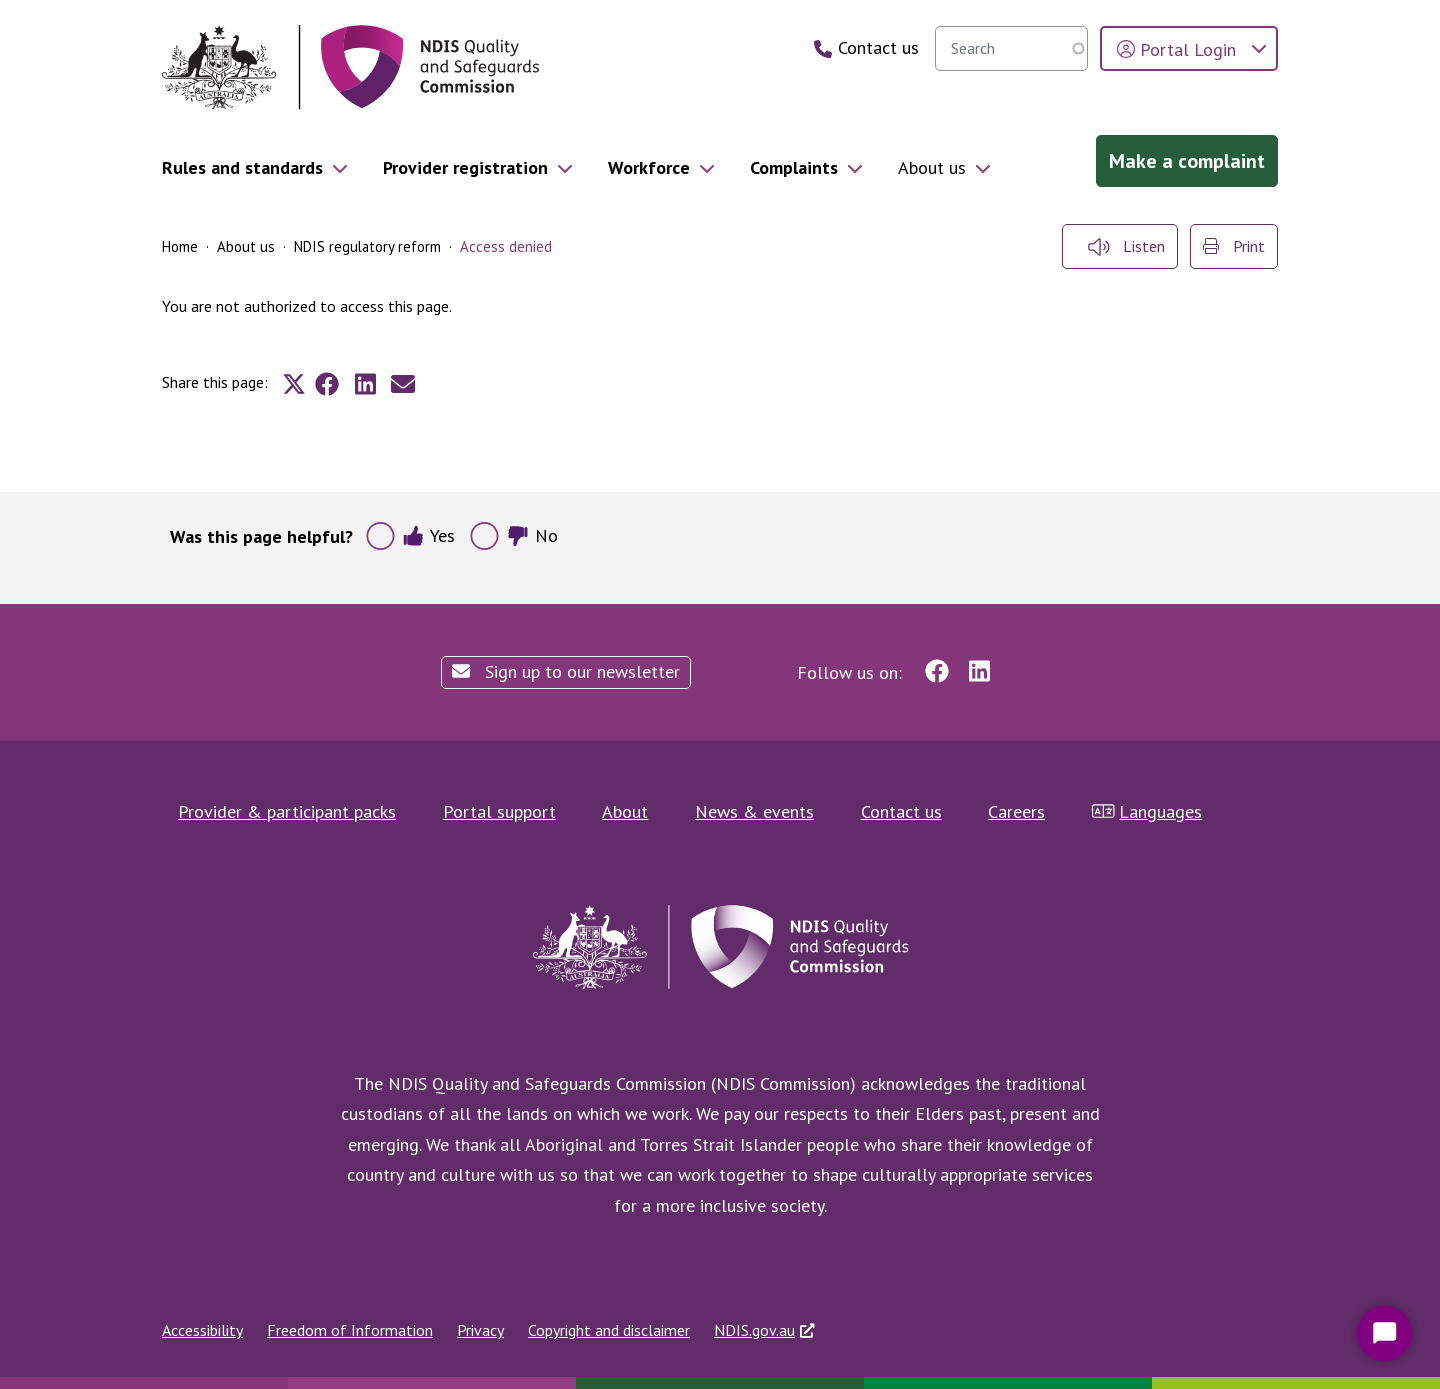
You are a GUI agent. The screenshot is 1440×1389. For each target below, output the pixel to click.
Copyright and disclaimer (609, 1330)
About (625, 811)
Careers (1016, 811)
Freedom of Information (350, 1330)
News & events (754, 811)
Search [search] (1068, 48)
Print (1234, 246)
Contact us (901, 811)
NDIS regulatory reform (367, 246)
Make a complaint (1187, 161)
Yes (428, 535)
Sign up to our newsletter (566, 671)
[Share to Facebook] (327, 384)
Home (180, 246)
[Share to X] (294, 384)
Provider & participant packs (287, 811)
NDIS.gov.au (754, 1330)
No (532, 535)
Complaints (794, 167)
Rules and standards (242, 167)
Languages (1147, 811)
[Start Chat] (1384, 1333)
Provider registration (465, 167)
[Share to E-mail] (403, 384)
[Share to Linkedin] (365, 384)
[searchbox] (1011, 48)
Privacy (480, 1330)
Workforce (649, 167)
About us (932, 167)
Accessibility (202, 1330)
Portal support (499, 811)
